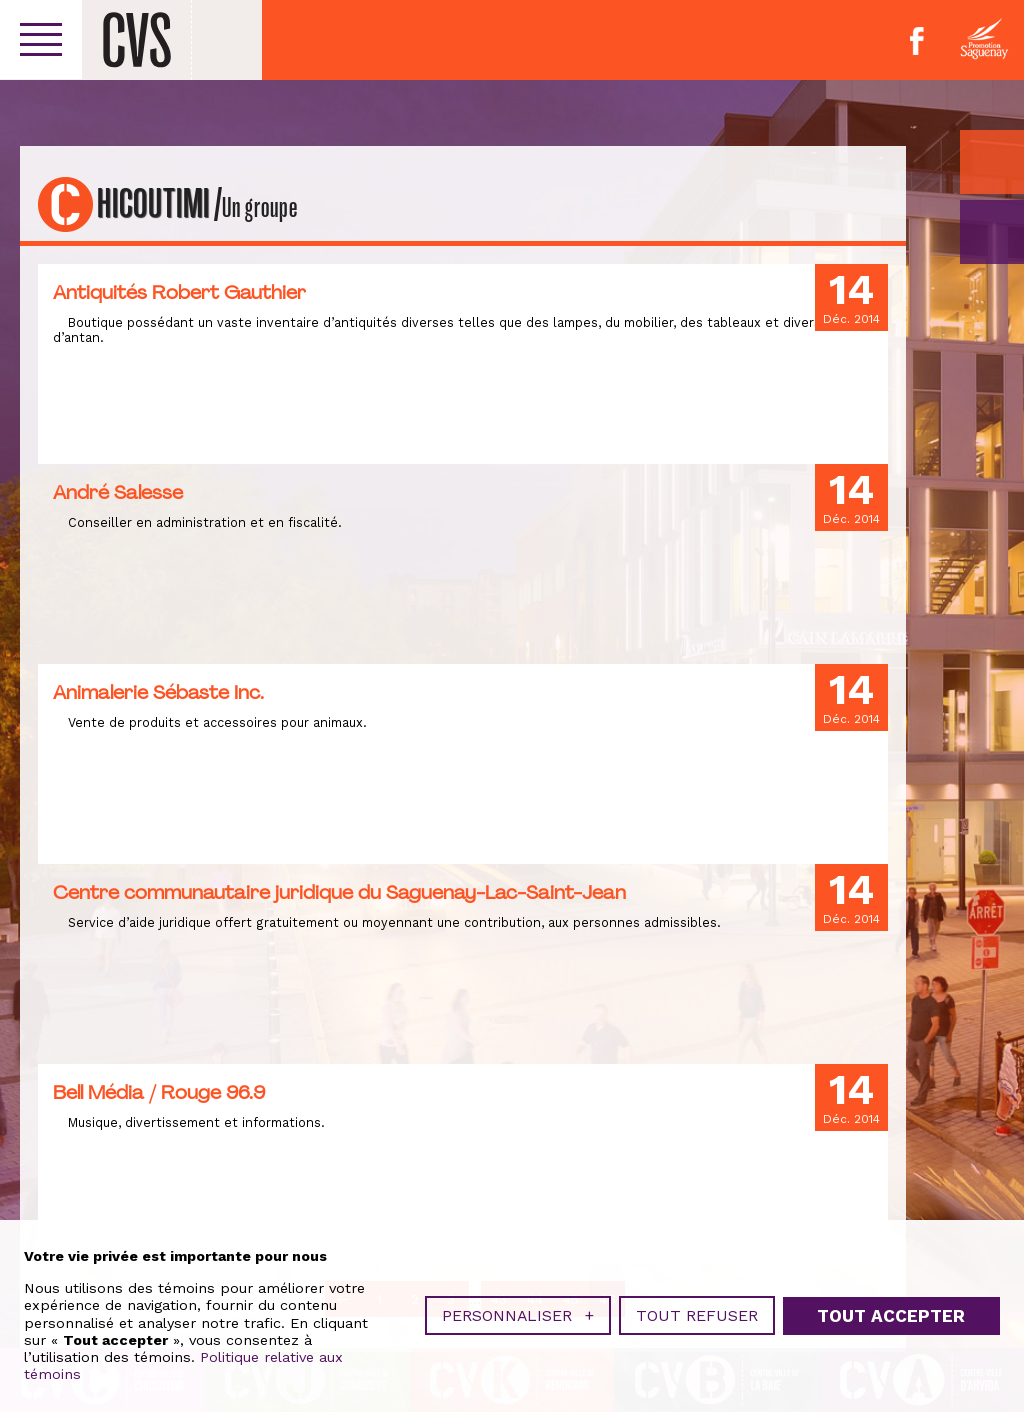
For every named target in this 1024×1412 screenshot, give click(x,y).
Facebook (917, 41)
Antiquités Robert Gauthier (179, 292)
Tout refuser (697, 1300)
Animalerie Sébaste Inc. (158, 692)
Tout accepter (891, 1300)
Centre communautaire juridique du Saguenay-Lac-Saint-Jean (339, 892)
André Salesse (118, 492)
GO (992, 232)
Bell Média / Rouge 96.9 (159, 1092)
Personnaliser (518, 1300)
